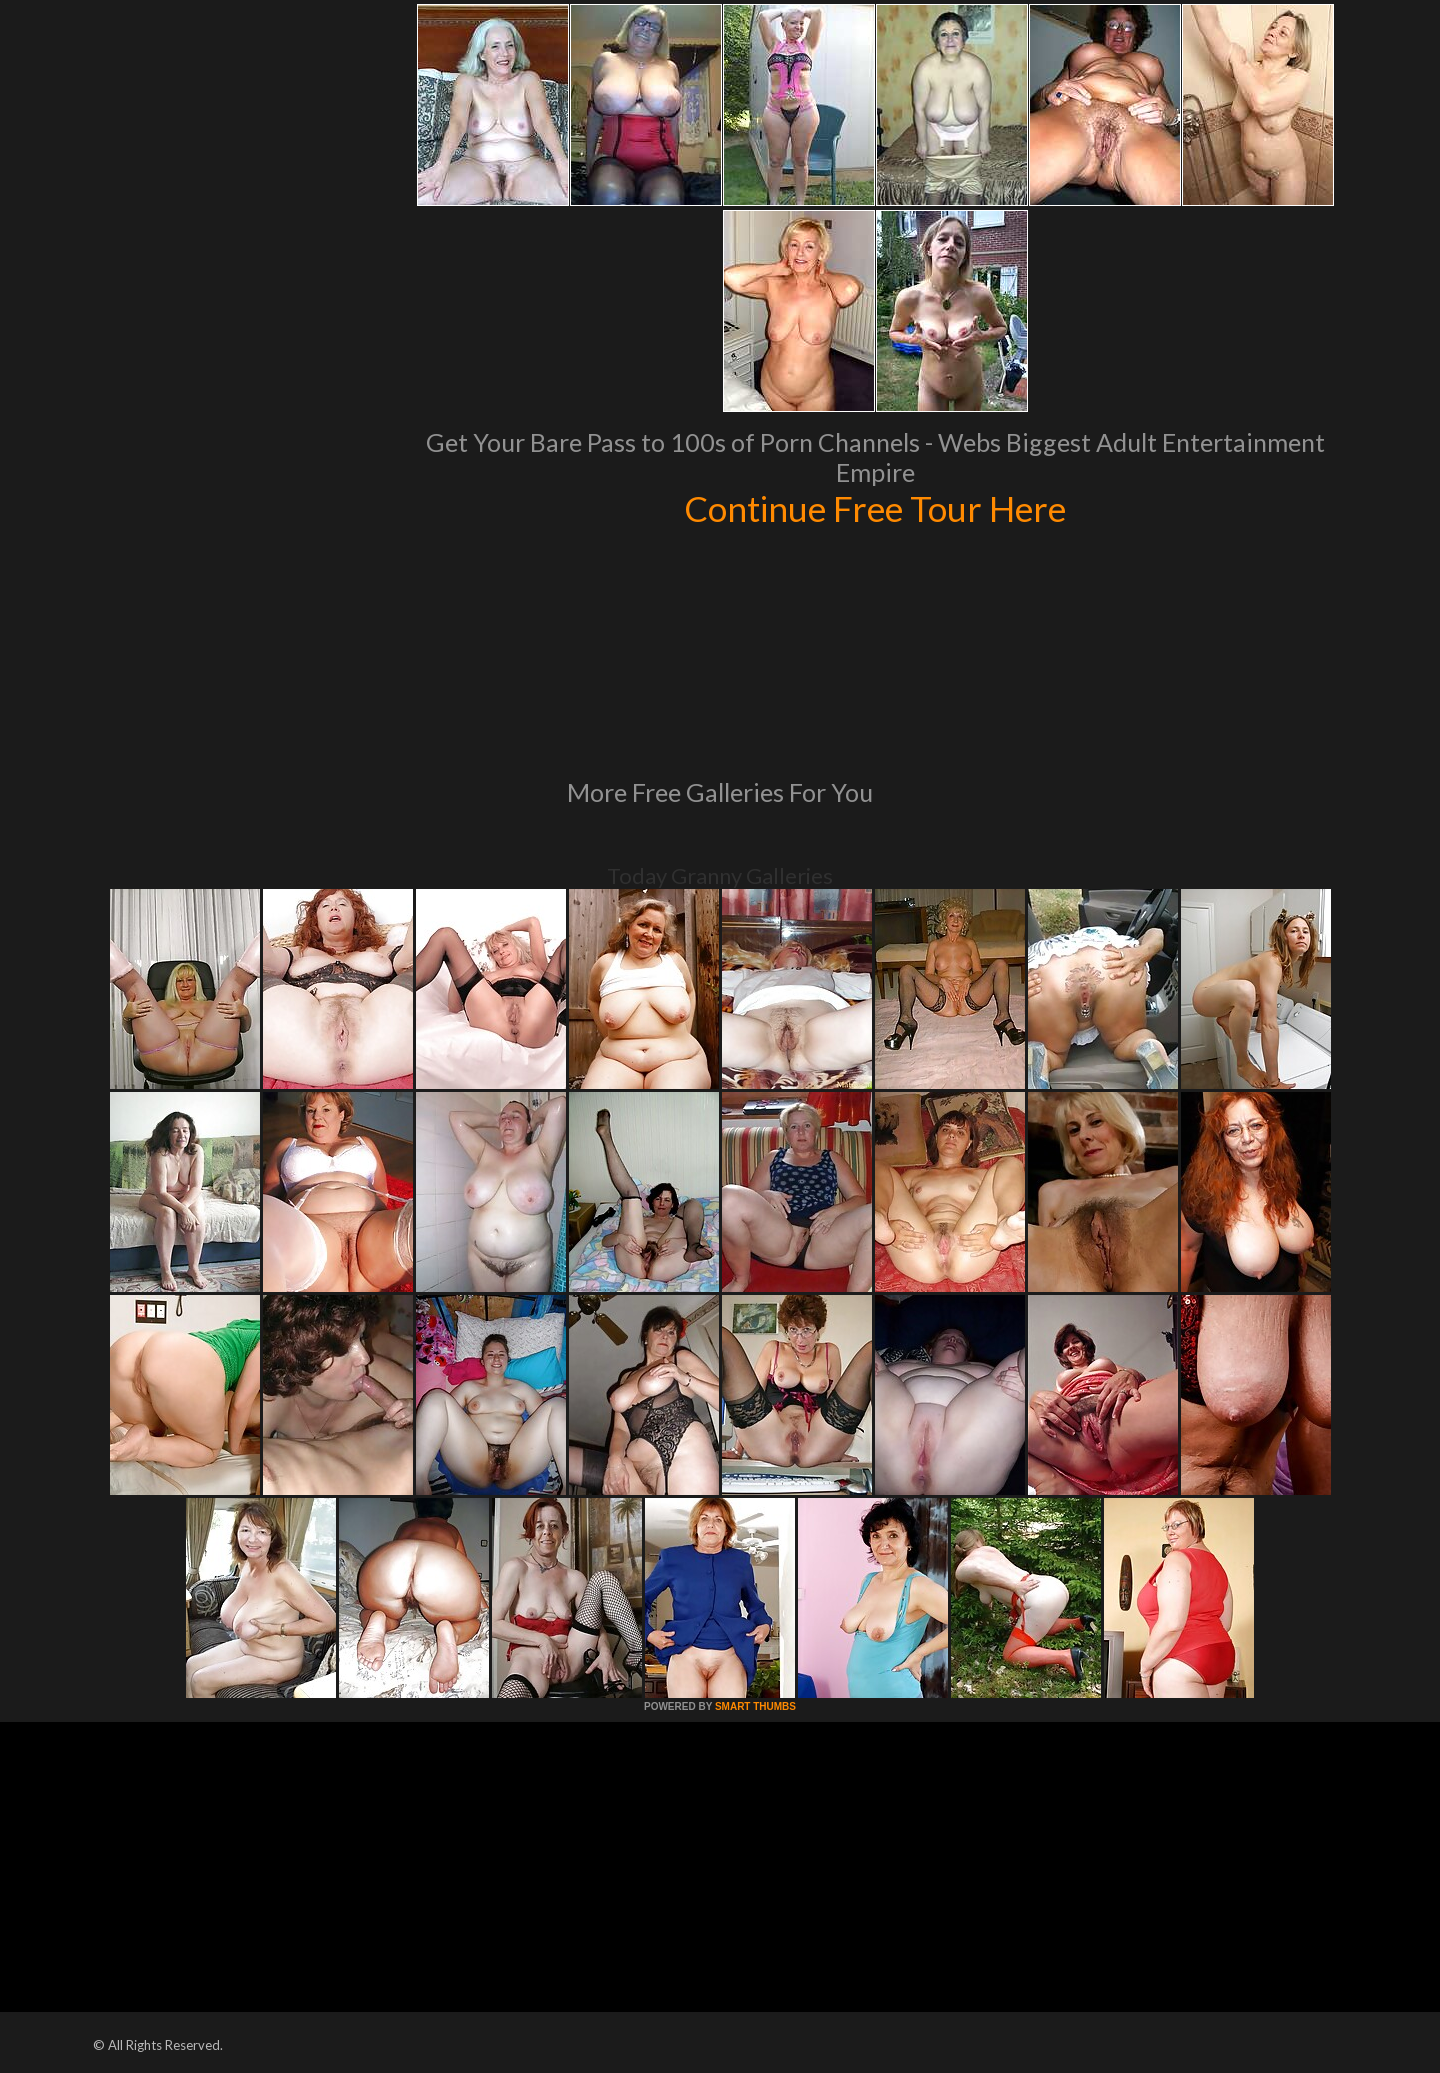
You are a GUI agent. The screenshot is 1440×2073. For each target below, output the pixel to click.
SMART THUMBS (755, 1706)
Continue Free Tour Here (875, 508)
